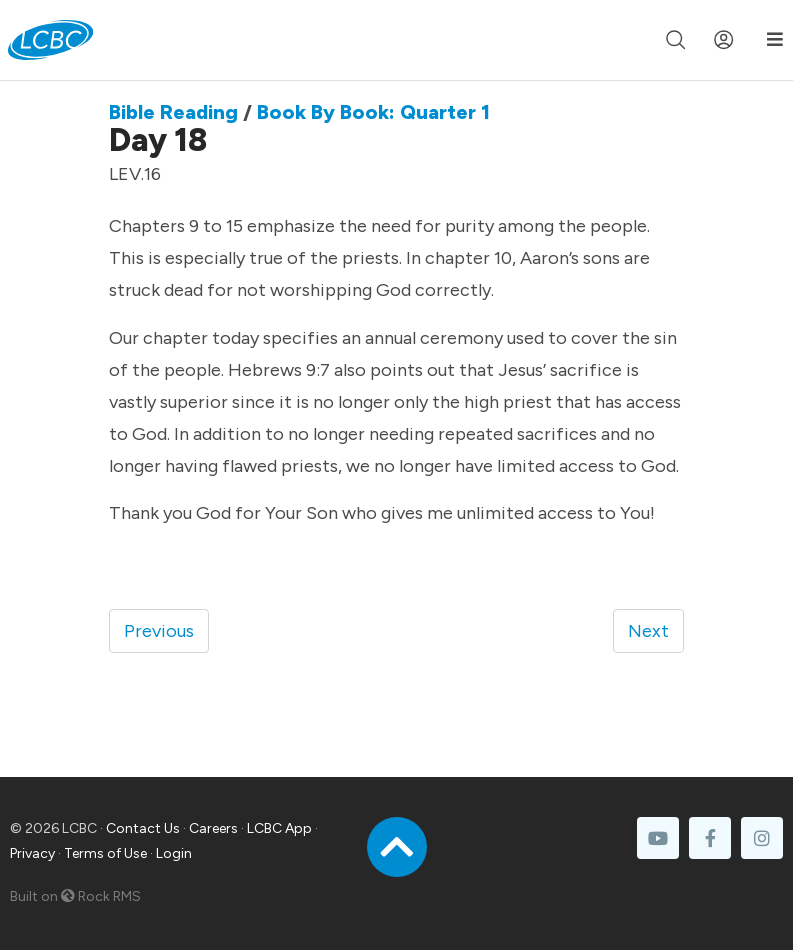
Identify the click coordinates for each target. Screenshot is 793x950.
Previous (159, 631)
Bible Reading (173, 112)
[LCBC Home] (50, 40)
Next (648, 631)
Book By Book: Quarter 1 (373, 112)
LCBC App (279, 828)
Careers (213, 828)
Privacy (32, 853)
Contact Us (143, 828)
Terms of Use (105, 853)
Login (174, 853)
